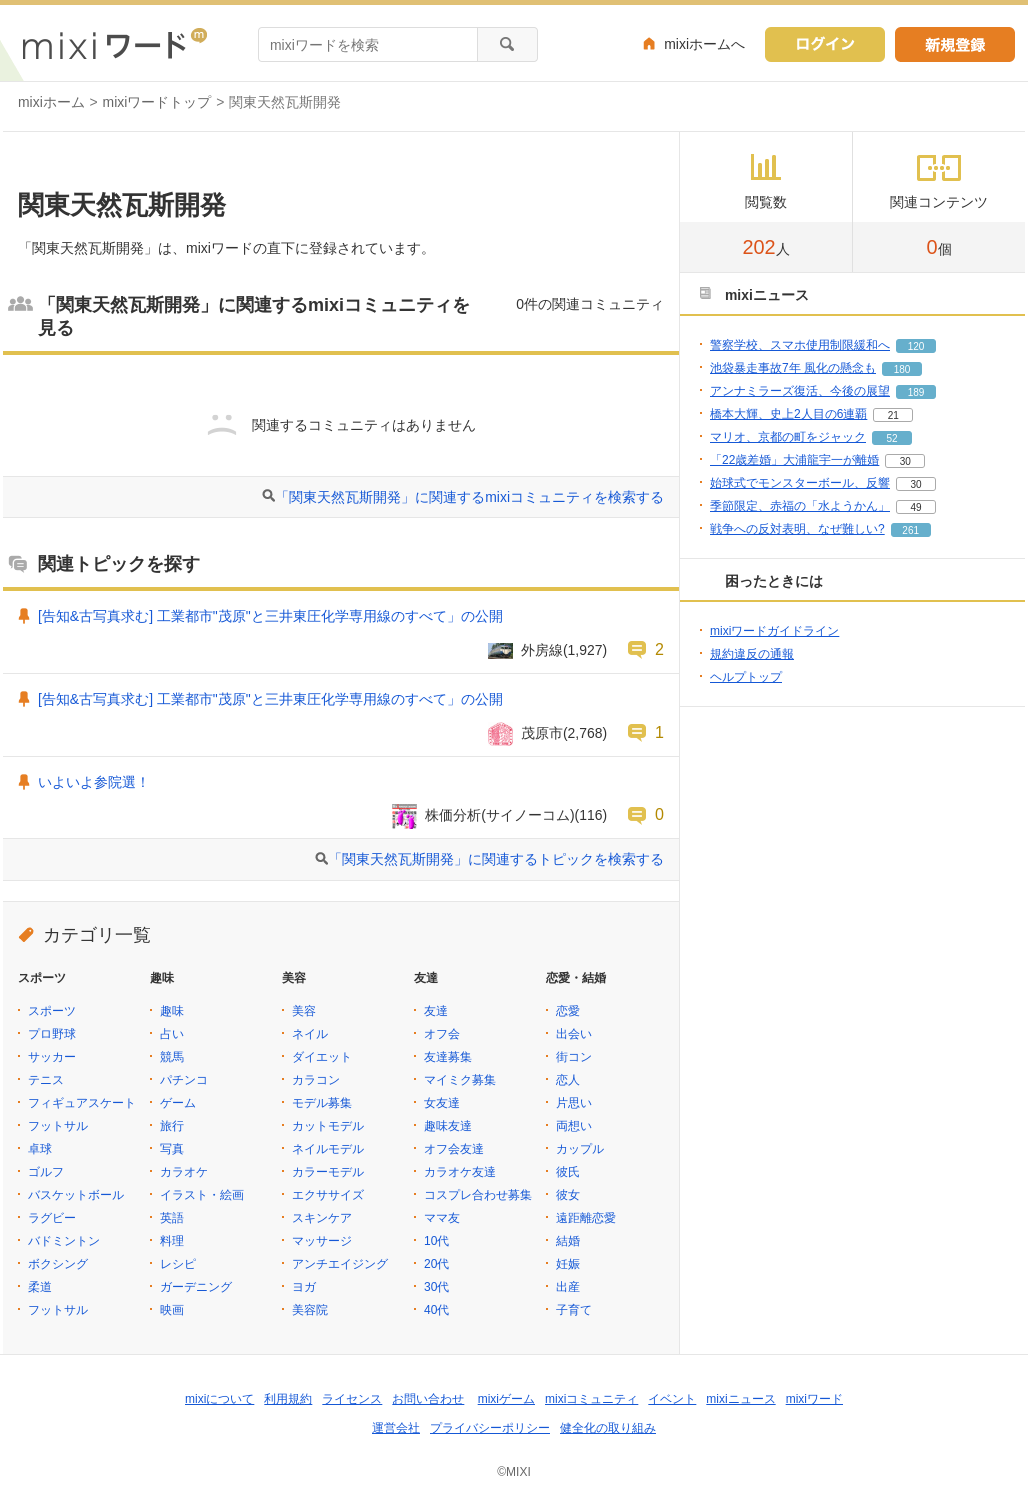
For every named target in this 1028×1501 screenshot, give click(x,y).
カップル (580, 1149)
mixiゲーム (506, 1399)
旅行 (172, 1126)
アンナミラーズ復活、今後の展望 (800, 391)
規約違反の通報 (752, 654)
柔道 (40, 1287)
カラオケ (184, 1172)
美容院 (310, 1310)
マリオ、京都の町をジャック (788, 437)
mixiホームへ (704, 44)
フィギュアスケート (82, 1103)
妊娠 (568, 1264)
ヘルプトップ (746, 677)
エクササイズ (328, 1195)
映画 (172, 1310)
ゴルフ (46, 1172)
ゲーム (178, 1103)
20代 (436, 1264)
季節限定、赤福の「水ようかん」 (800, 506)
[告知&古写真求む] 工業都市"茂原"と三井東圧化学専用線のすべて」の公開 (270, 616)
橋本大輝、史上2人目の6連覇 (788, 414)
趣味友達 (448, 1126)
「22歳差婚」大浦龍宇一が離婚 (794, 460)
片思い (574, 1103)
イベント (672, 1399)
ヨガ (304, 1287)
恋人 (568, 1080)
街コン (574, 1057)
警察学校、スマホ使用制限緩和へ (800, 345)
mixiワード (814, 1399)
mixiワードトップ (157, 102)
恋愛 (568, 1011)
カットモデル (328, 1126)
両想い (574, 1126)
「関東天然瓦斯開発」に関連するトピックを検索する (496, 859)
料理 (172, 1241)
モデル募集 (322, 1103)
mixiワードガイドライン (774, 631)
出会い (574, 1034)
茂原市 (542, 733)
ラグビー (52, 1218)
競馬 (172, 1057)
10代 (436, 1241)
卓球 (40, 1149)
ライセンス (352, 1399)
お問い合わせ (428, 1399)
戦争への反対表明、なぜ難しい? (797, 529)
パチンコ (184, 1080)
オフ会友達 (454, 1149)
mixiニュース (740, 1399)
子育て (574, 1310)
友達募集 (448, 1057)
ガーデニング (196, 1287)
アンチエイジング (340, 1264)
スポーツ (52, 1011)
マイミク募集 (460, 1080)
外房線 (542, 650)
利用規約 (288, 1399)
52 (891, 438)
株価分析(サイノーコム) (499, 815)
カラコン (316, 1080)
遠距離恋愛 (586, 1218)
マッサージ (322, 1241)
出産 (568, 1287)
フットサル (58, 1126)
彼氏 (568, 1172)
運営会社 (396, 1428)
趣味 (172, 1011)
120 (916, 346)
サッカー (52, 1057)
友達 (436, 1011)
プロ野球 (52, 1034)
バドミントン (64, 1241)
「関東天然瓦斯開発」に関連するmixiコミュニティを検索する (469, 497)
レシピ (178, 1264)
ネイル (310, 1034)
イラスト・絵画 (202, 1195)
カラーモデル (328, 1172)
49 (915, 507)
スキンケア (322, 1218)
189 (916, 392)
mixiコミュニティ (591, 1399)
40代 (436, 1310)
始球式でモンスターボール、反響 (800, 483)
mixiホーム (51, 102)
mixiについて (219, 1399)
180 (902, 369)
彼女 (568, 1195)
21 (893, 415)
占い (172, 1034)
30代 (436, 1287)
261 (910, 530)
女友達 (442, 1103)
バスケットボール (76, 1195)
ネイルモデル (328, 1149)
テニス (46, 1080)
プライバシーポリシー (490, 1428)
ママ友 (442, 1218)
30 (905, 461)
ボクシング (58, 1264)
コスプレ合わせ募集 (478, 1195)
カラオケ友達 (460, 1172)
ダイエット (322, 1057)
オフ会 (442, 1034)
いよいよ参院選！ (94, 782)
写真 (172, 1149)
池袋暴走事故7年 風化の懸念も (793, 368)
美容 (304, 1011)
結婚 (568, 1241)
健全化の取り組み (608, 1428)
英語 (172, 1218)
